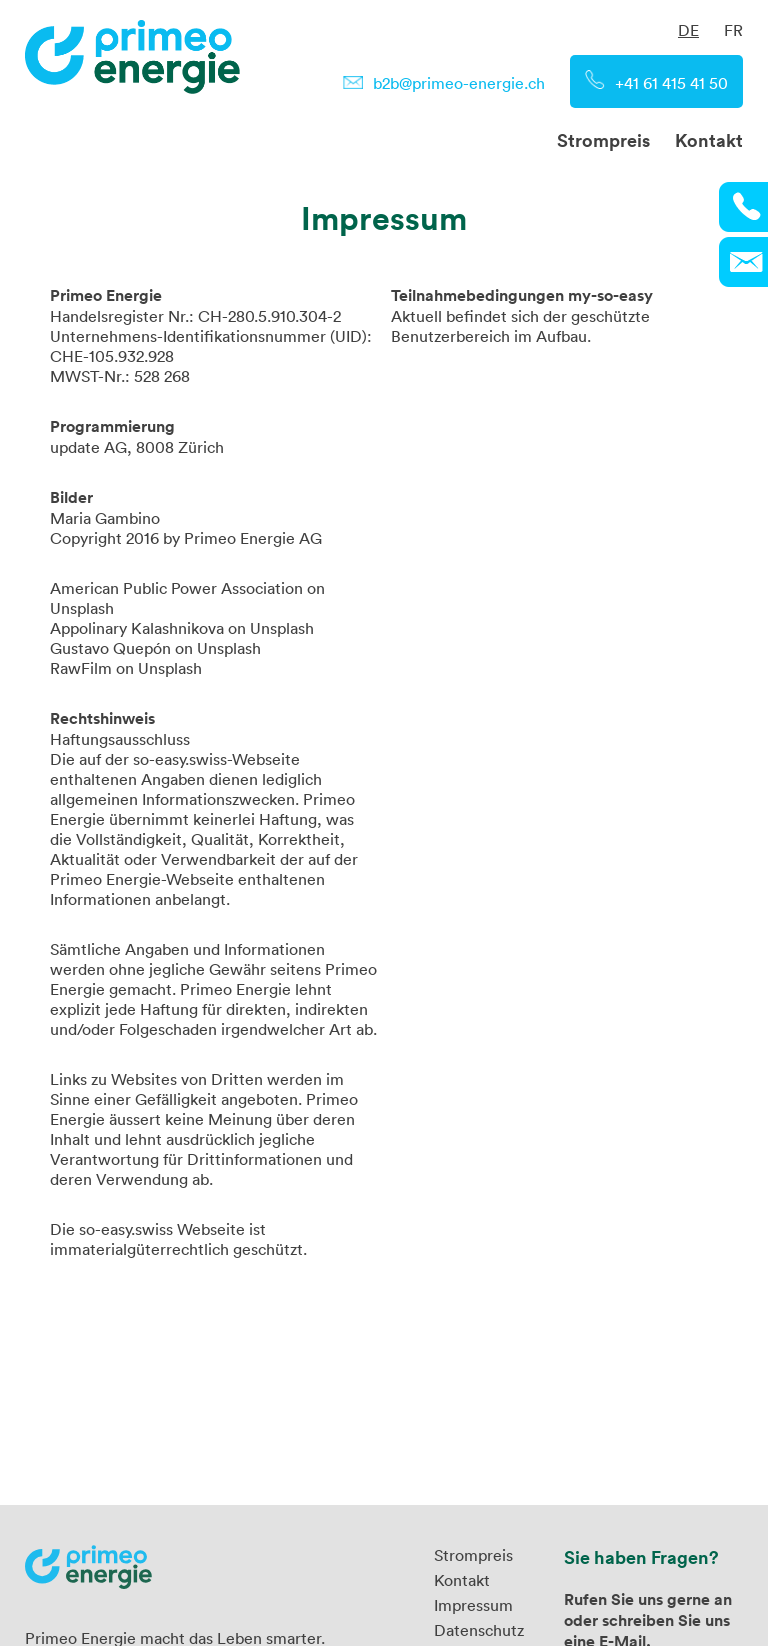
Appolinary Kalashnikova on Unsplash (182, 628)
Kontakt (709, 140)
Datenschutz (479, 1630)
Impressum (473, 1605)
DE (688, 30)
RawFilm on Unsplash (126, 668)
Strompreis (603, 140)
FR (733, 30)
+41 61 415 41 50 (671, 83)
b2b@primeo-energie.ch (459, 83)
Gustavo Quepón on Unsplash (155, 648)
